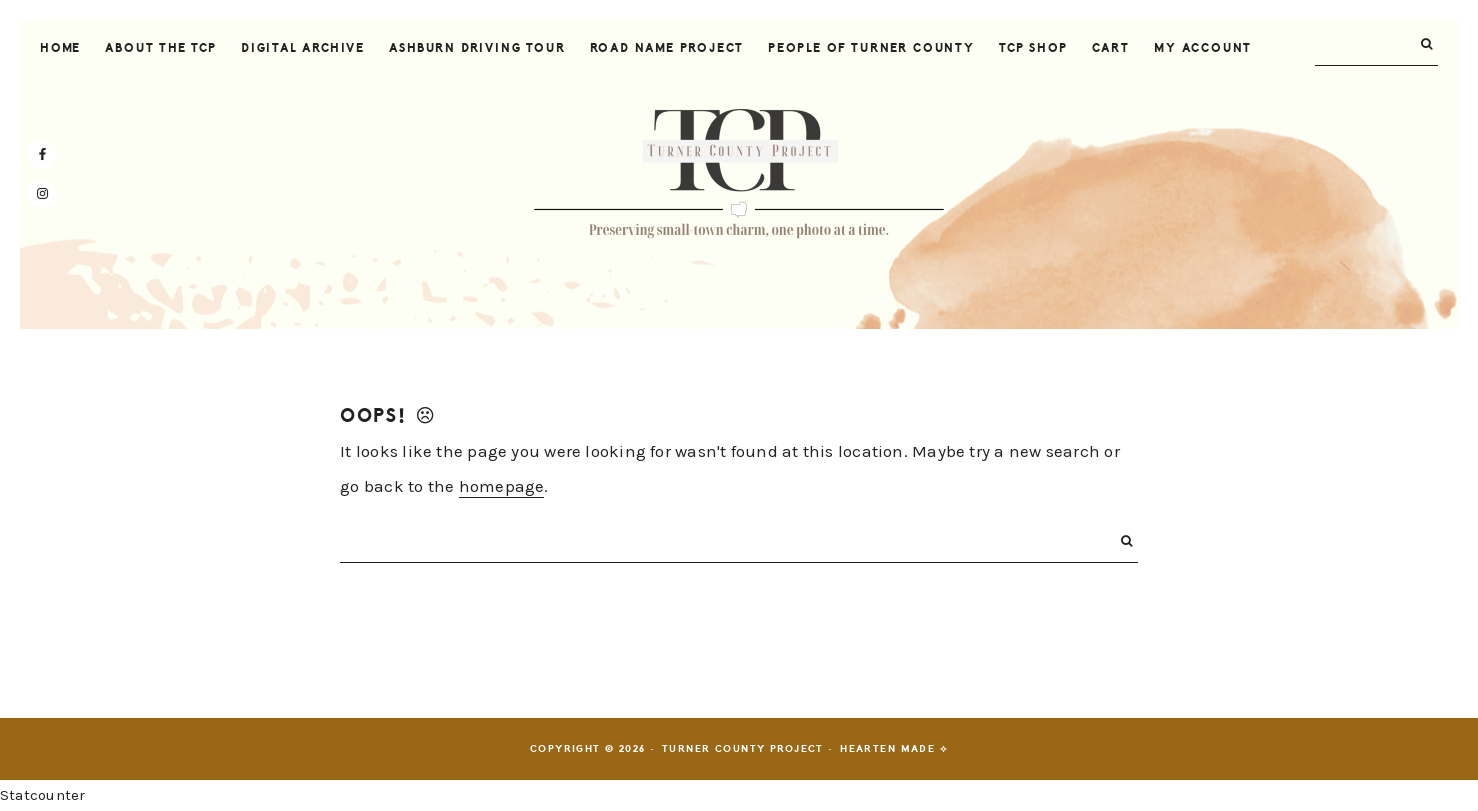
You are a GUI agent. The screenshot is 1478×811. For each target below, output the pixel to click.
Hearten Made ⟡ (894, 749)
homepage (502, 486)
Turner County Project (739, 174)
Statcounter (42, 795)
